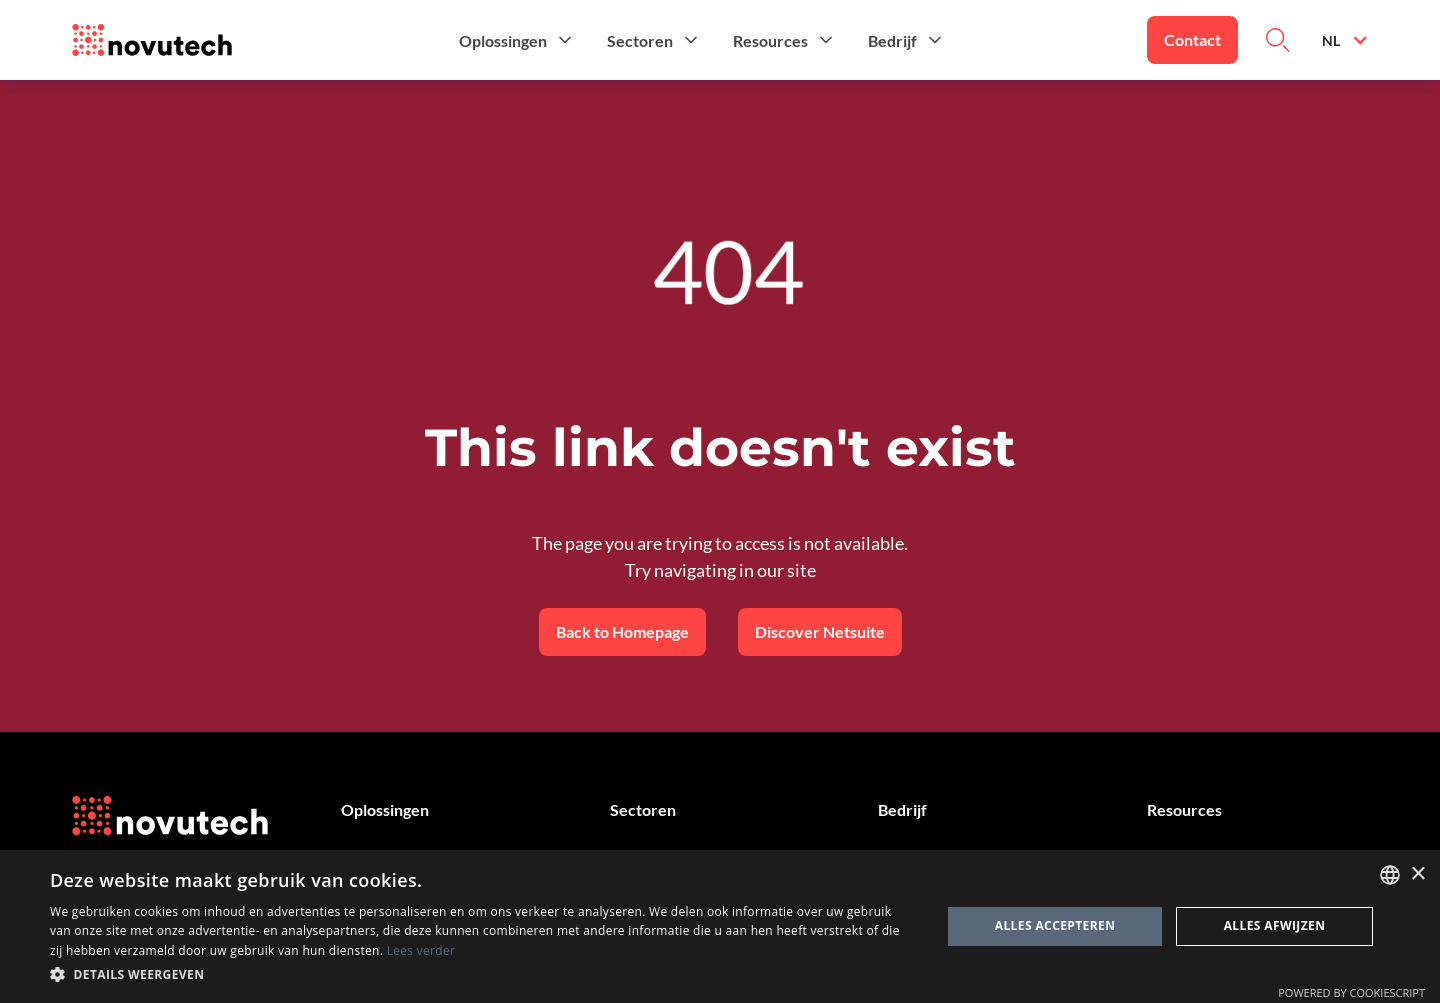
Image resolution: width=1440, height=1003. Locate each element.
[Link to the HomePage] (152, 40)
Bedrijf (902, 809)
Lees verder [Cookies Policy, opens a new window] (421, 950)
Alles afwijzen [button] (1275, 925)
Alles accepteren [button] (1055, 925)
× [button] (1417, 874)
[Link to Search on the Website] (1278, 40)
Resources (1184, 809)
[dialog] (720, 926)
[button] (517, 40)
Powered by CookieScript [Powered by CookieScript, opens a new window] (1351, 992)
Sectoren (643, 809)
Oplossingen (385, 809)
